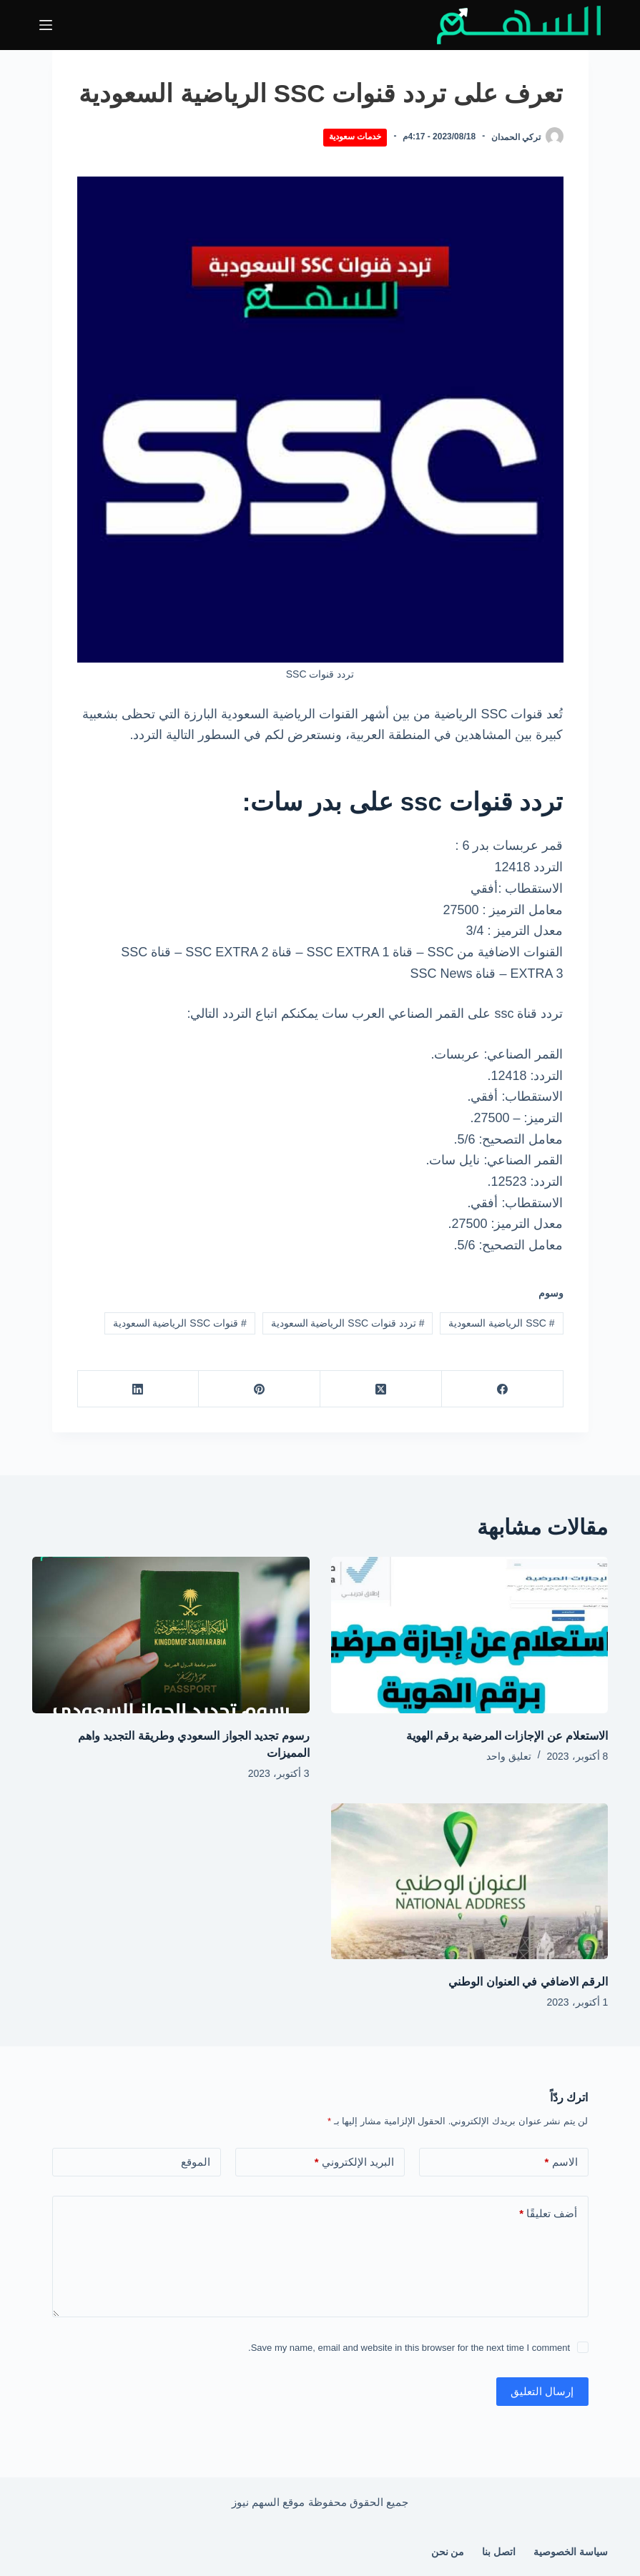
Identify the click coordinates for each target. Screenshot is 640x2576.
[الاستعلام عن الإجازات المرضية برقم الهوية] (470, 1635)
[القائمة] (45, 25)
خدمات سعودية (355, 137)
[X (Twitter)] (380, 1389)
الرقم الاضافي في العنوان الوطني (528, 1982)
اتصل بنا (499, 2551)
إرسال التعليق (542, 2391)
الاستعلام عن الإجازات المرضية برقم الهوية (507, 1736)
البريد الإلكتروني (354, 2162)
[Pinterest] (259, 1389)
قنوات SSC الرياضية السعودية (180, 1323)
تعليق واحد (508, 1756)
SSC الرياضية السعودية (501, 1323)
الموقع (195, 2162)
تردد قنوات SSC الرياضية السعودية (348, 1323)
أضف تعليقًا (548, 2214)
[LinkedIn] (138, 1389)
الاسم (560, 2162)
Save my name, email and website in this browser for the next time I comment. (409, 2347)
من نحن (448, 2551)
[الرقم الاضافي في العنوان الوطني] (470, 1881)
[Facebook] (502, 1389)
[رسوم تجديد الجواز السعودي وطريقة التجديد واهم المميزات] (171, 1635)
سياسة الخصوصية (570, 2551)
